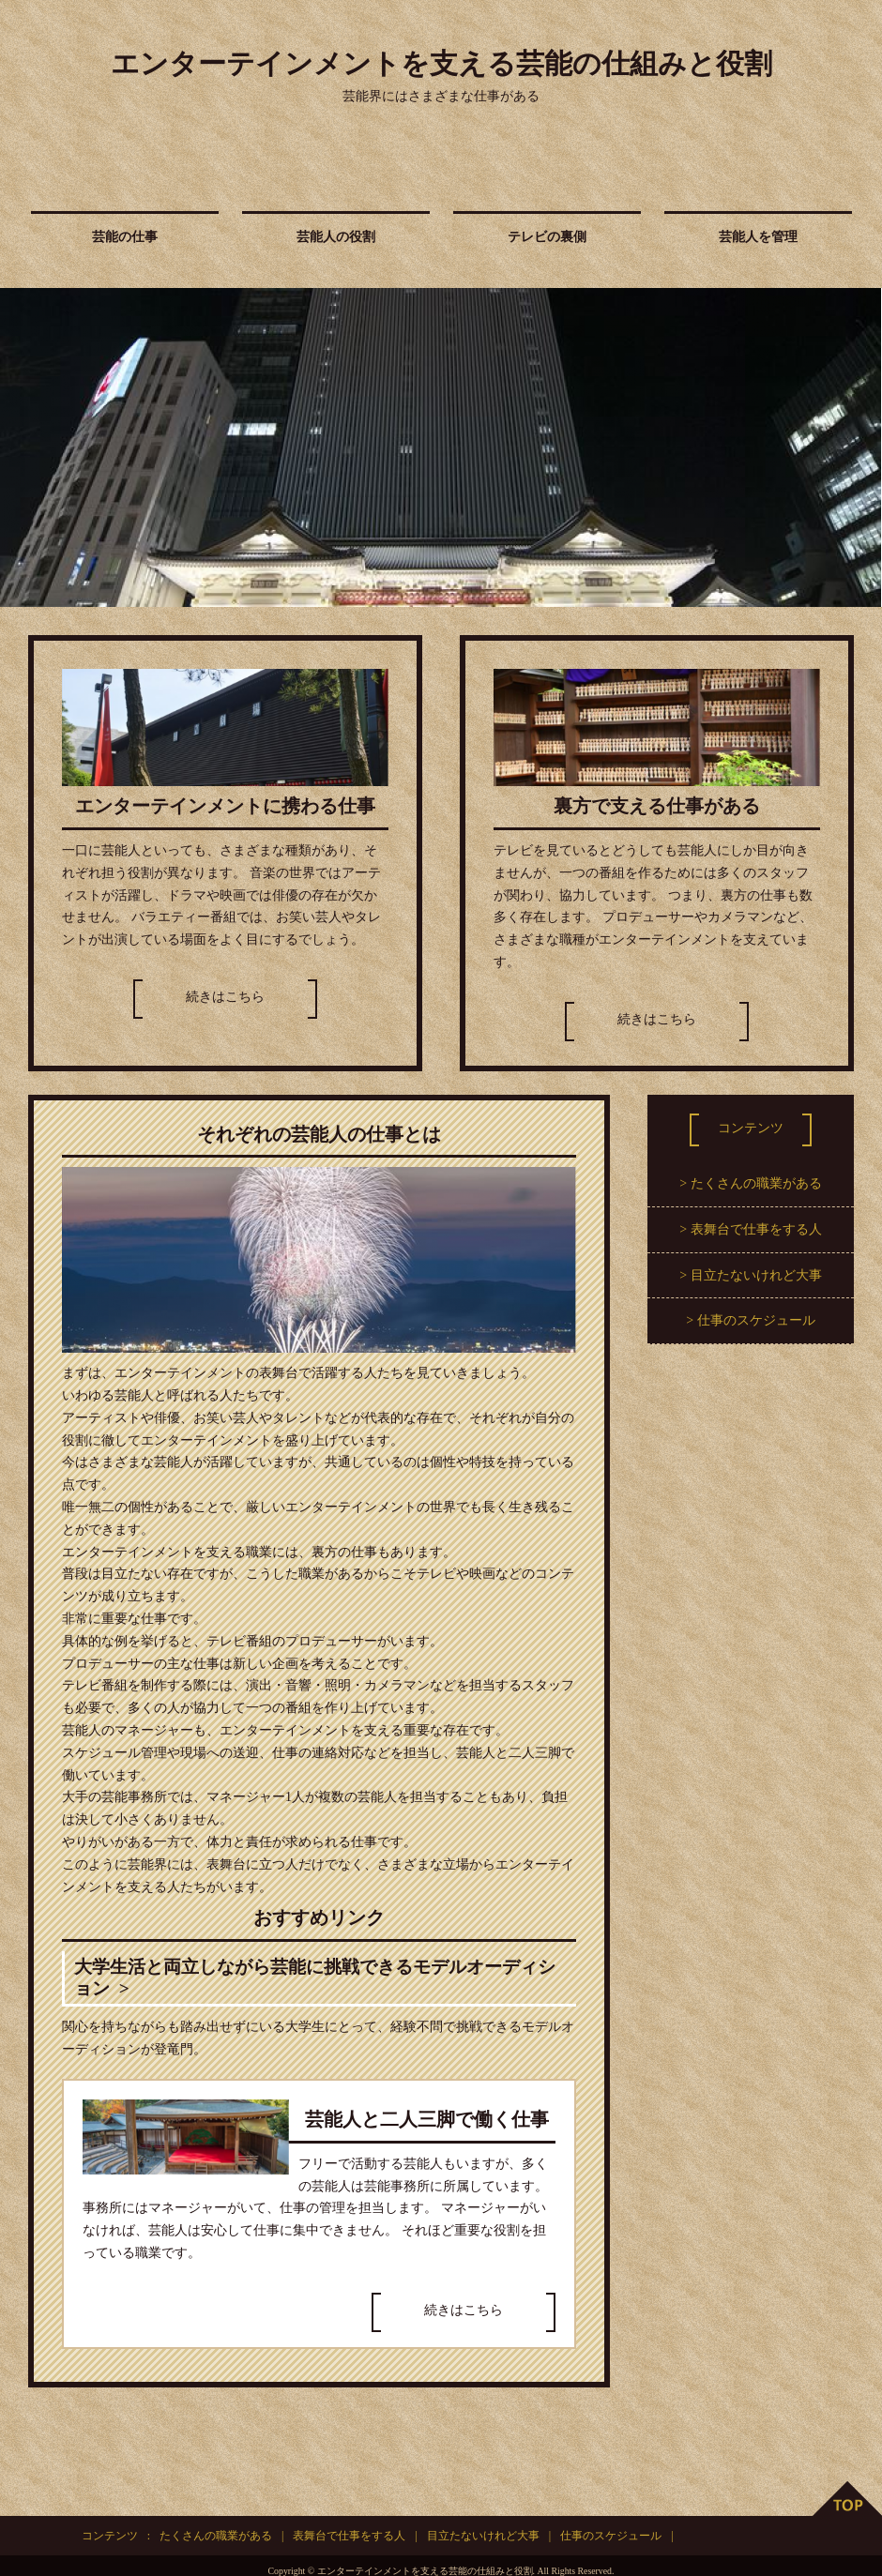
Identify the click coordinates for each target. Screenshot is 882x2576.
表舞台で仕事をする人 (756, 1229)
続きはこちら (225, 997)
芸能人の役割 (336, 237)
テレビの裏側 (547, 237)
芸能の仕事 (125, 237)
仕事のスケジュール (756, 1320)
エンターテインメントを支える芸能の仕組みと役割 (441, 63)
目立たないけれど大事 (756, 1275)
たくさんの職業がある (756, 1183)
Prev (24, 447)
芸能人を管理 (758, 237)
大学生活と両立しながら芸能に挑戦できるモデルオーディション (318, 1978)
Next (858, 447)
